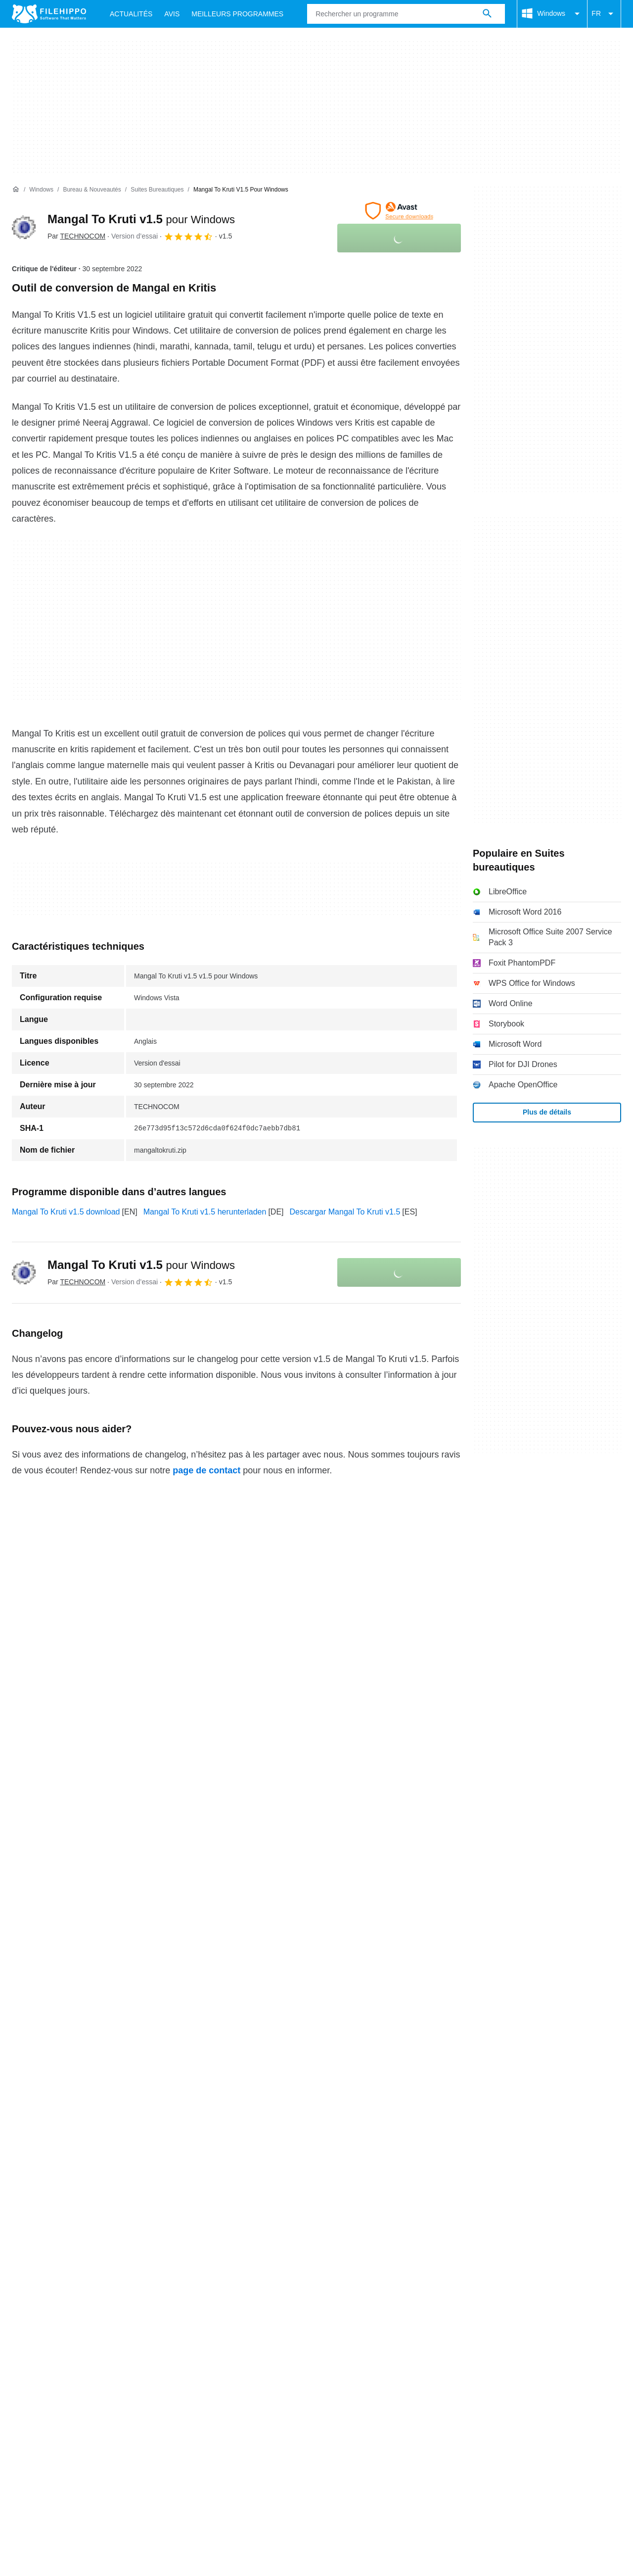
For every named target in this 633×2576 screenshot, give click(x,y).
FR (604, 14)
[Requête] (406, 14)
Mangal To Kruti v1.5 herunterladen (205, 1212)
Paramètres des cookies (486, 2147)
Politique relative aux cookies (151, 2147)
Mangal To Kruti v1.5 (141, 219)
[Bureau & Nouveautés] (92, 190)
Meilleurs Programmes (237, 14)
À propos (28, 2128)
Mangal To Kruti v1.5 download (66, 1212)
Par (76, 236)
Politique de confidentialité (262, 2147)
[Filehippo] (49, 14)
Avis (172, 14)
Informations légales (357, 2147)
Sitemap (162, 2128)
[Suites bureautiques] (157, 190)
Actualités (131, 14)
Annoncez (116, 2128)
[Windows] (41, 190)
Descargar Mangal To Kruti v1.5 (345, 1212)
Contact (71, 2128)
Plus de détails (547, 1112)
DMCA (418, 2147)
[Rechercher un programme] (487, 14)
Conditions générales (49, 2147)
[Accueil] (16, 189)
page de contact (206, 1470)
